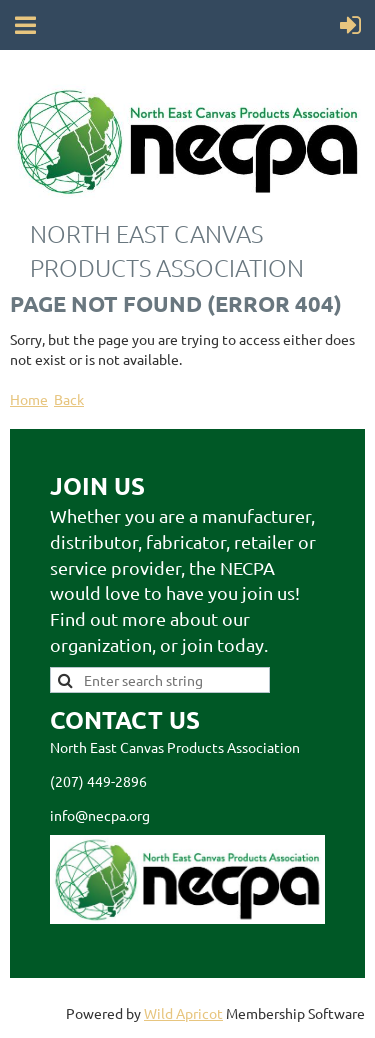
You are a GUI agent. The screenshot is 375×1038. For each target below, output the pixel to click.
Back (69, 399)
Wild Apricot (183, 1013)
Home (29, 399)
